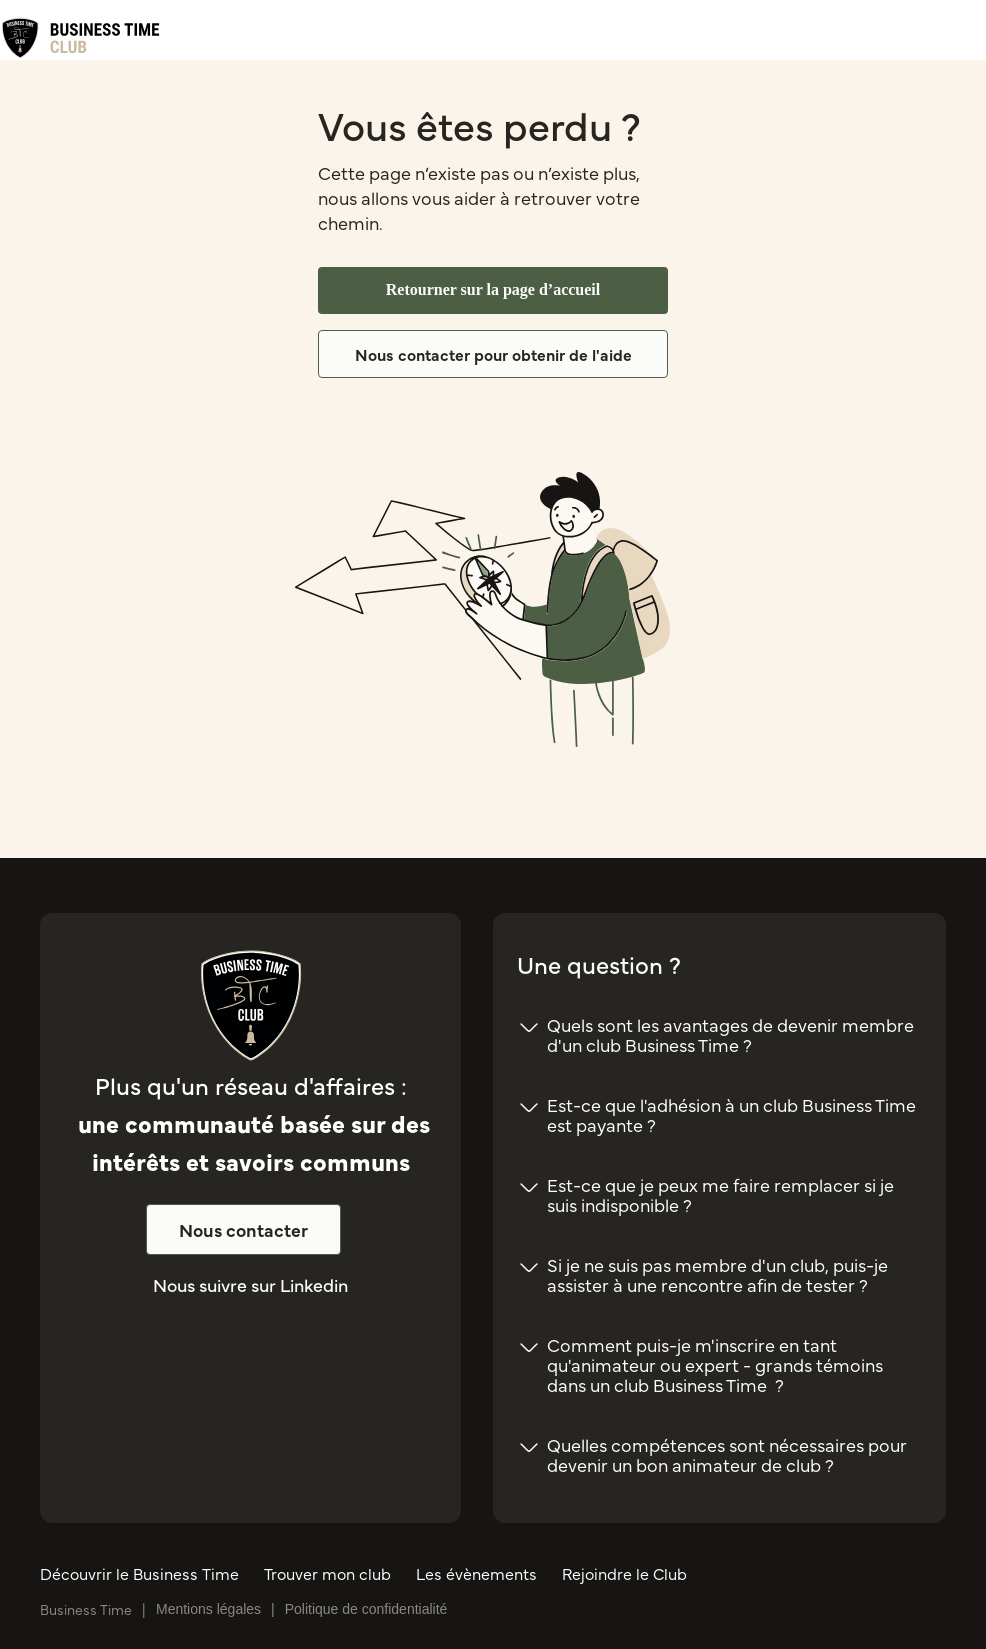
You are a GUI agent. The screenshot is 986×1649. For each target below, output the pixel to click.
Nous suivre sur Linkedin (250, 1284)
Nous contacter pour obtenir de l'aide (493, 354)
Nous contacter (243, 1229)
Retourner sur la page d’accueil (493, 289)
